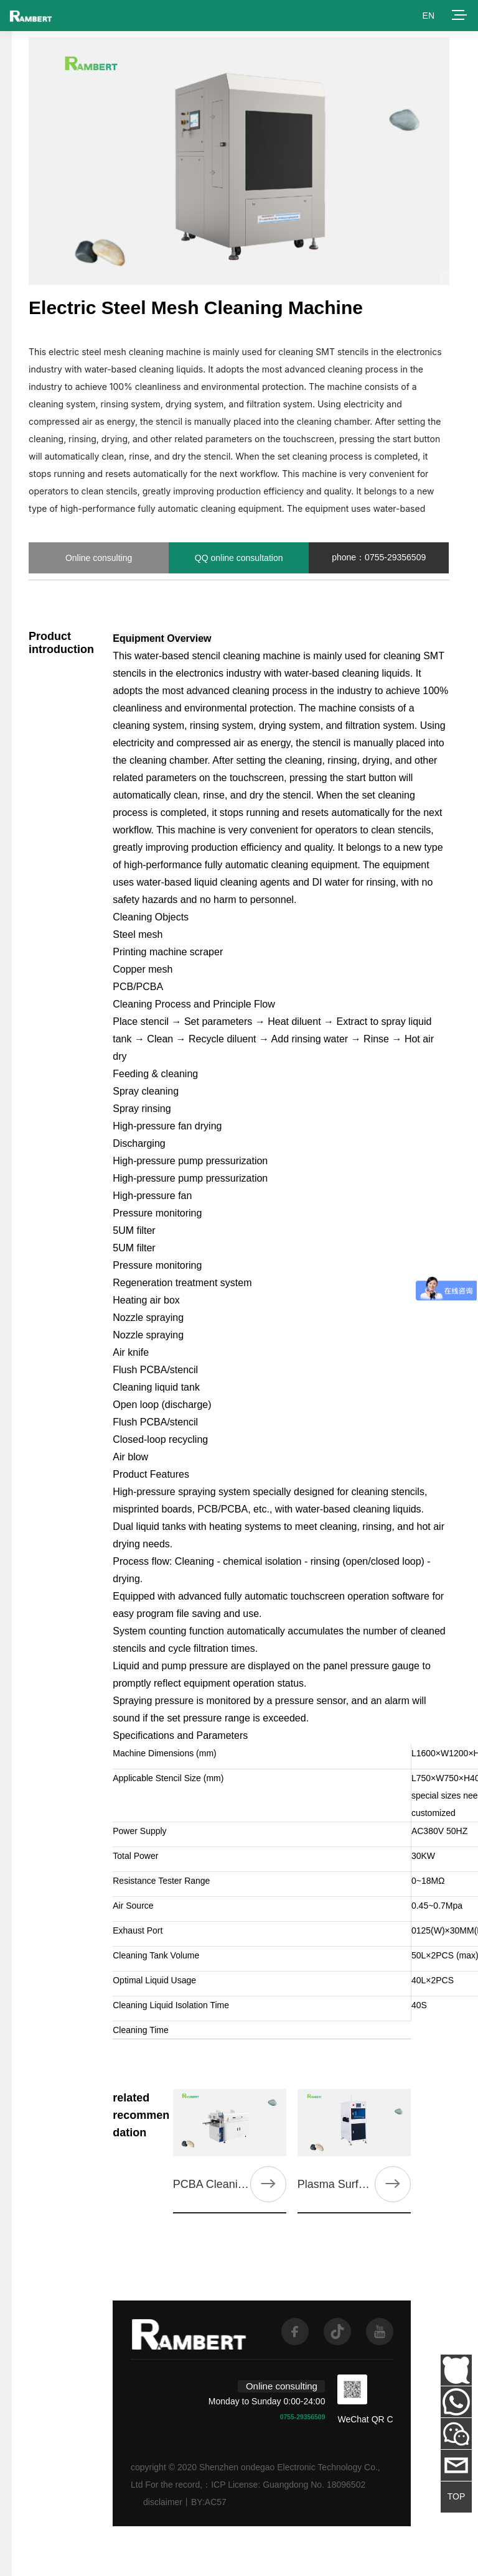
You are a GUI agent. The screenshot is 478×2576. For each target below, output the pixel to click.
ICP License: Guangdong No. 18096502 (288, 2485)
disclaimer (162, 2502)
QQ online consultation (239, 558)
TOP (457, 2496)
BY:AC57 (209, 2502)
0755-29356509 (303, 2417)
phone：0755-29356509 (379, 557)
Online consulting (98, 558)
